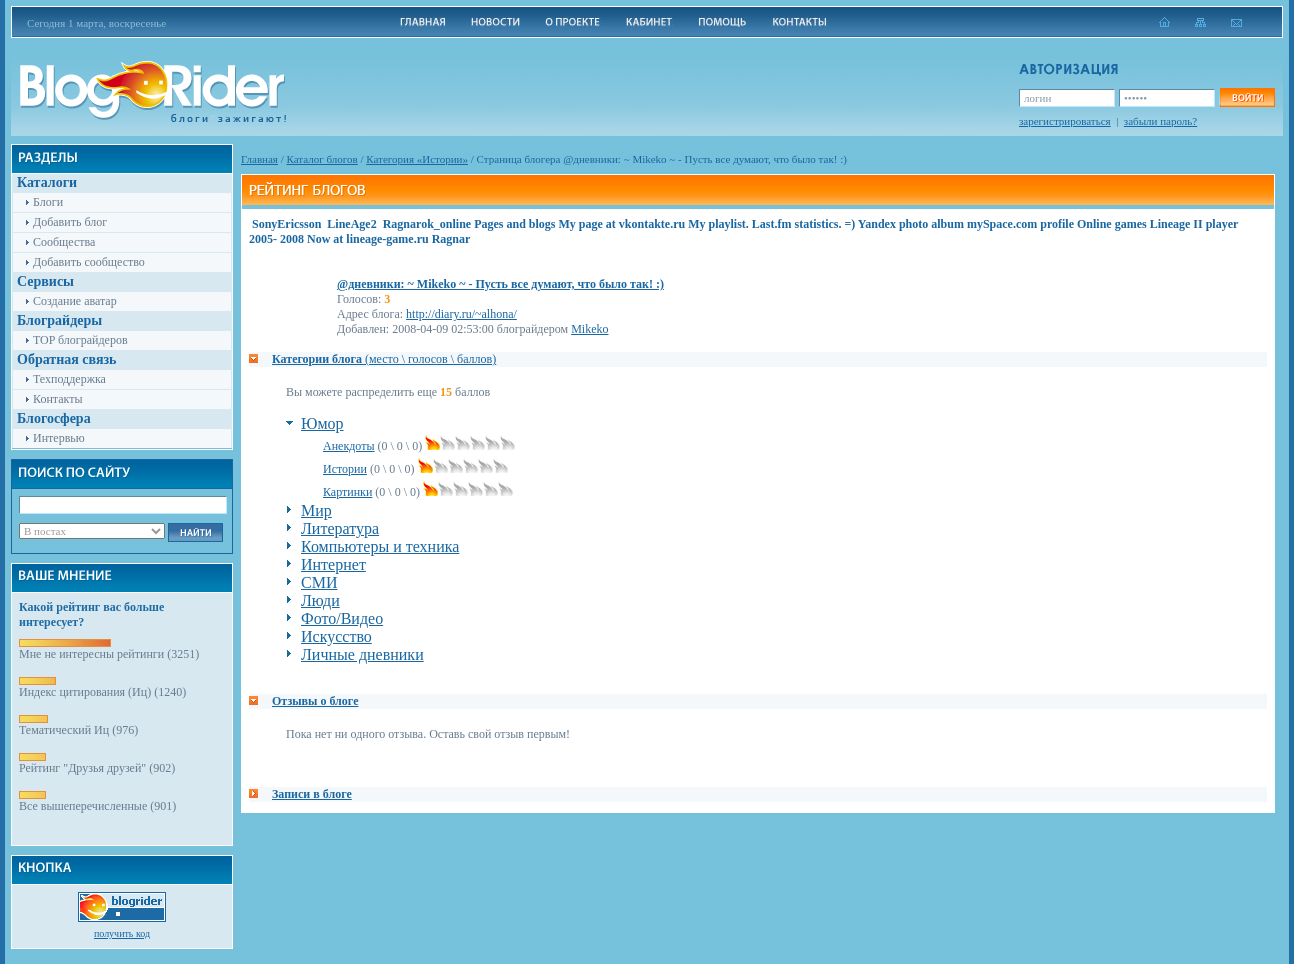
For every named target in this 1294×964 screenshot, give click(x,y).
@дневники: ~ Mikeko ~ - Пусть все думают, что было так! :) (500, 284)
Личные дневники (362, 654)
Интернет (333, 564)
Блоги (48, 202)
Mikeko (589, 329)
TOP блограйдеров (80, 340)
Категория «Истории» (417, 159)
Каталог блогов (322, 159)
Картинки (347, 492)
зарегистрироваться (1065, 121)
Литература (340, 528)
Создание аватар (75, 301)
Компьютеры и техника (380, 546)
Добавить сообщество (89, 262)
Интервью (59, 438)
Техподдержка (69, 379)
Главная (259, 159)
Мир (316, 510)
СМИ (319, 582)
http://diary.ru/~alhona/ (461, 314)
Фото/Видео (342, 618)
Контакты (58, 399)
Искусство (336, 636)
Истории (345, 469)
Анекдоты (349, 446)
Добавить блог (70, 222)
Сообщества (64, 242)
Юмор (322, 423)
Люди (320, 600)
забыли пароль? (1160, 121)
